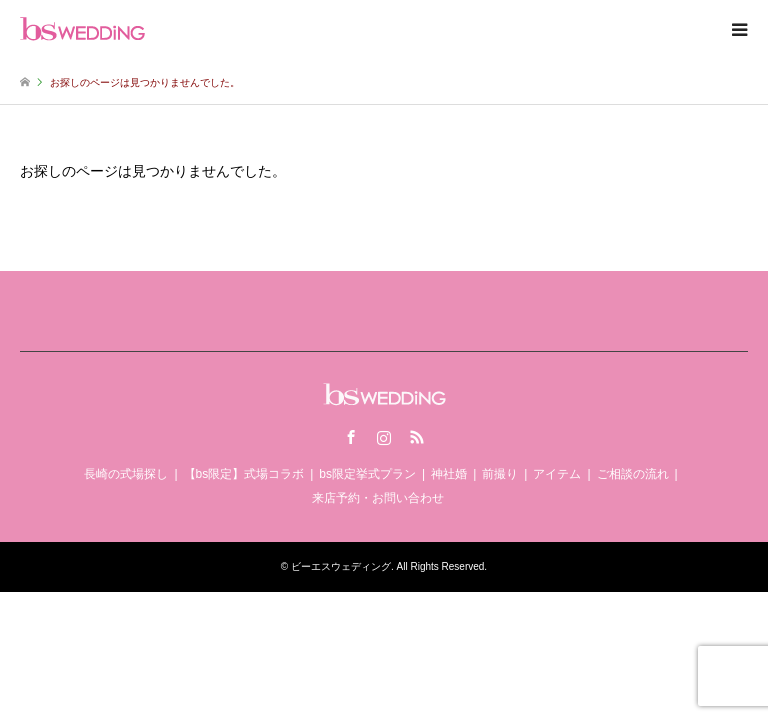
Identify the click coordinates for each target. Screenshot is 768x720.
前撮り (500, 474)
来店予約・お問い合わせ (378, 498)
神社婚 (449, 474)
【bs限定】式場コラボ (244, 474)
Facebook (351, 437)
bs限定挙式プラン (367, 474)
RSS (417, 437)
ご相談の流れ (633, 474)
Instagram (384, 437)
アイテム (557, 474)
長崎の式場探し (126, 474)
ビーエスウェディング (341, 566)
